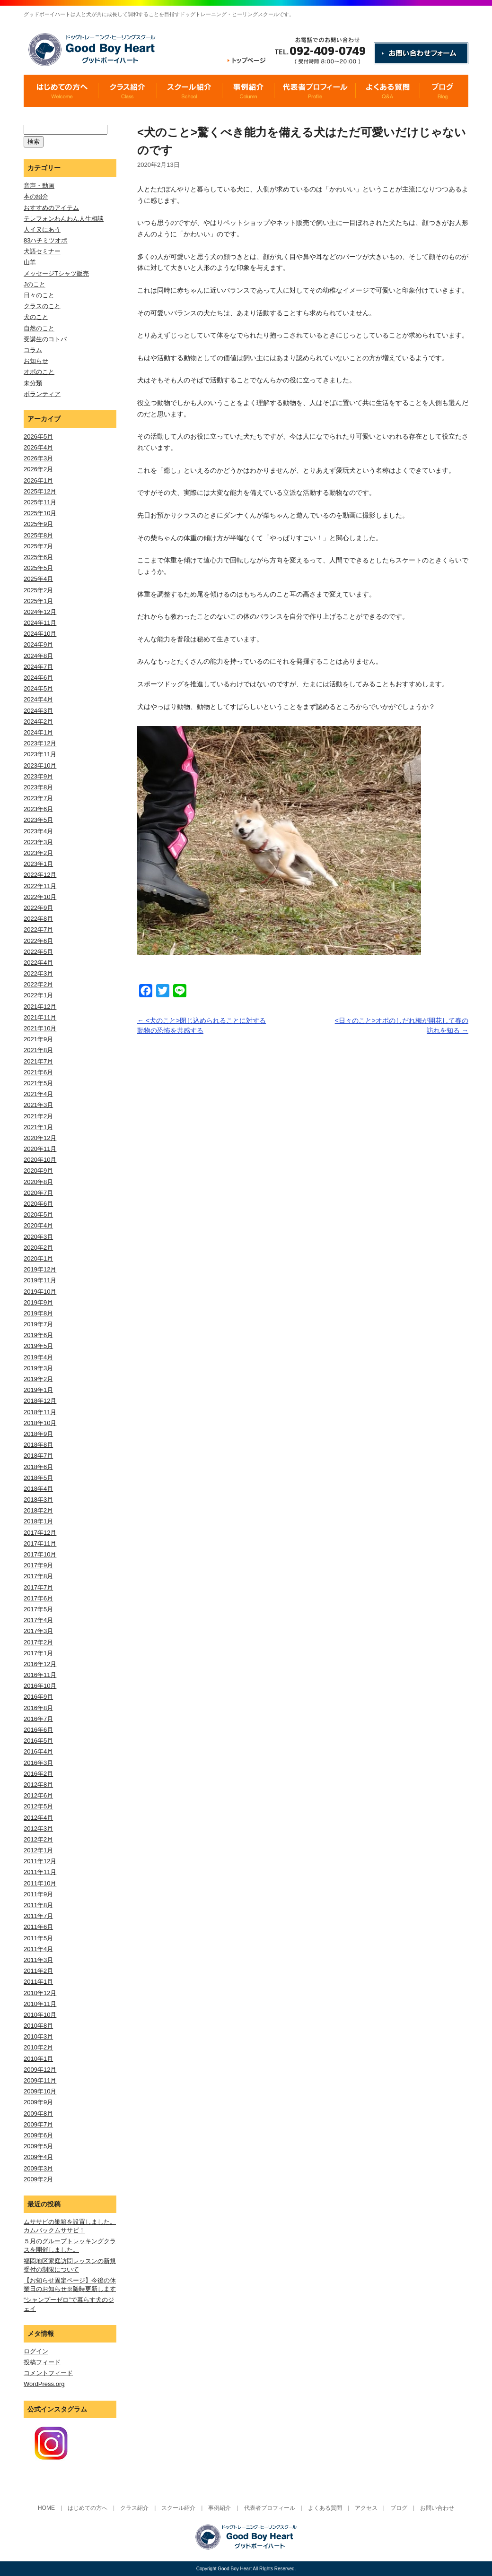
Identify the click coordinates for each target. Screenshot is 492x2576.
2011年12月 (40, 1861)
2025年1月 (38, 601)
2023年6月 (38, 809)
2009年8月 (38, 2113)
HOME (46, 2508)
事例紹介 (219, 2508)
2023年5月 (38, 819)
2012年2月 (38, 1839)
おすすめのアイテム (51, 207)
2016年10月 (40, 1685)
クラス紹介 (134, 2508)
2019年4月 (38, 1357)
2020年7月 (38, 1192)
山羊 (30, 262)
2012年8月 (38, 1784)
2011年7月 (38, 1915)
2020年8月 (38, 1181)
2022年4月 (38, 962)
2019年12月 (40, 1269)
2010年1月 (38, 2058)
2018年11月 (40, 1412)
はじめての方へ (87, 2508)
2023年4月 (38, 831)
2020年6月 (38, 1203)
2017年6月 (38, 1598)
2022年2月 (38, 984)
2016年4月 (38, 1751)
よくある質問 (325, 2508)
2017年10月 (40, 1554)
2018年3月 (38, 1499)
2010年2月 (38, 2047)
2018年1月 (38, 1521)
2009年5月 (38, 2146)
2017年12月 (40, 1532)
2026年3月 (38, 458)
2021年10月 (40, 1028)
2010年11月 (40, 2003)
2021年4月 (38, 1094)
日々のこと (39, 295)
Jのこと (34, 284)
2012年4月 (38, 1817)
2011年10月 (40, 1883)
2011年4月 (38, 1949)
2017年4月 (38, 1620)
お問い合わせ (437, 2508)
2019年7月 (38, 1324)
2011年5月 (38, 1938)
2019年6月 (38, 1335)
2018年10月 (40, 1422)
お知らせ (36, 360)
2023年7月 (38, 798)
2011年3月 (38, 1959)
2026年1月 (38, 480)
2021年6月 (38, 1072)
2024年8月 (38, 655)
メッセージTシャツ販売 (56, 273)
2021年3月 (38, 1104)
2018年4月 (38, 1488)
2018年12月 (40, 1400)
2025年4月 (38, 578)
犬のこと (36, 316)
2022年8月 (38, 918)
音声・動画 (39, 185)
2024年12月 (40, 611)
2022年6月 (38, 940)
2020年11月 (40, 1148)
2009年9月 (38, 2102)
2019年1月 (38, 1389)
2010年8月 (38, 2025)
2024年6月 (38, 677)
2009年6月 (38, 2135)
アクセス (366, 2508)
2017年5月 (38, 1609)
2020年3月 (38, 1236)
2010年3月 (38, 2036)
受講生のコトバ (45, 339)
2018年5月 (38, 1477)
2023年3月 (38, 842)
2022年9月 (38, 907)
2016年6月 (38, 1729)
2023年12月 (40, 743)
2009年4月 (38, 2157)
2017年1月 (38, 1653)
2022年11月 (40, 886)
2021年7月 (38, 1061)
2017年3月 (38, 1630)
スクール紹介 (178, 2508)
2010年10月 (40, 2014)
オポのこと (39, 371)
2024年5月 (38, 688)
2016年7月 (38, 1718)
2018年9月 (38, 1433)
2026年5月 (38, 436)
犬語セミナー (42, 251)
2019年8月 (38, 1313)
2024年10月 (40, 633)
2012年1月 (38, 1850)
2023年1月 (38, 863)
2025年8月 (38, 535)
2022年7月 (38, 929)
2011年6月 (38, 1926)
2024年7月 (38, 666)
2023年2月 (38, 852)
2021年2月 (38, 1116)
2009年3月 (38, 2168)
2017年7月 (38, 1587)
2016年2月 (38, 1773)
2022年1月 (38, 995)
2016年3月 (38, 1762)
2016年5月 (38, 1740)
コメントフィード (48, 2373)
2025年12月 (40, 491)
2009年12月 (40, 2069)
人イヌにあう (42, 229)
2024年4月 (38, 699)
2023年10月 (40, 765)
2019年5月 (38, 1345)
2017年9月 (38, 1565)
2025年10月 (40, 513)
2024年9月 (38, 644)
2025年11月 (40, 502)
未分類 (33, 383)
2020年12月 (40, 1137)
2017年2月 (38, 1642)
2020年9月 (38, 1170)
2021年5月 (38, 1083)
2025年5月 (38, 567)
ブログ (398, 2508)
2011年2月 (38, 1970)
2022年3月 (38, 973)
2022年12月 (40, 874)
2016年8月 (38, 1708)
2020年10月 (40, 1159)
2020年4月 (38, 1225)
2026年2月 (38, 469)
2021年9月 (38, 1039)
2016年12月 (40, 1664)
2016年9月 (38, 1696)
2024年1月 (38, 732)
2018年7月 (38, 1455)
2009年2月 (38, 2179)
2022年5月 (38, 951)
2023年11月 (40, 754)
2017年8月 (38, 1576)
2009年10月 (40, 2091)
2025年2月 (38, 590)
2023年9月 (38, 776)
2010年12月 (40, 1993)
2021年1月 (38, 1127)
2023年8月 (38, 787)
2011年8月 (38, 1905)
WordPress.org (44, 2383)
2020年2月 (38, 1247)
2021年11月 (40, 1017)
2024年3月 (38, 710)
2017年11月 (40, 1543)
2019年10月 (40, 1291)
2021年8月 (38, 1050)
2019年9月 (38, 1302)
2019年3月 (38, 1368)
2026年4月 (38, 447)
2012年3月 (38, 1828)
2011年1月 (38, 1981)
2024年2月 (38, 721)
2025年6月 (38, 557)
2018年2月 (38, 1510)
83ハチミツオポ (45, 240)
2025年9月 (38, 523)
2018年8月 (38, 1444)
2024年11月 (40, 622)
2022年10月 (40, 896)
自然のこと (39, 328)
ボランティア (42, 394)
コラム (33, 350)
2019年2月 (38, 1379)
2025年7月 (38, 546)
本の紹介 (36, 196)
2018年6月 (38, 1466)
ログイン (36, 2351)
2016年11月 (40, 1674)
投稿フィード (42, 2362)
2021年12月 (40, 1006)
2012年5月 (38, 1806)
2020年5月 (38, 1214)
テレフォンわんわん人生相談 (64, 218)
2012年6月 (38, 1795)
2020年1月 (38, 1258)
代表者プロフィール (269, 2508)
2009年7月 (38, 2124)
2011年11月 (40, 1872)
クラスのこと (42, 306)
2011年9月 (38, 1894)
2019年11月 (40, 1280)
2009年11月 (40, 2080)
